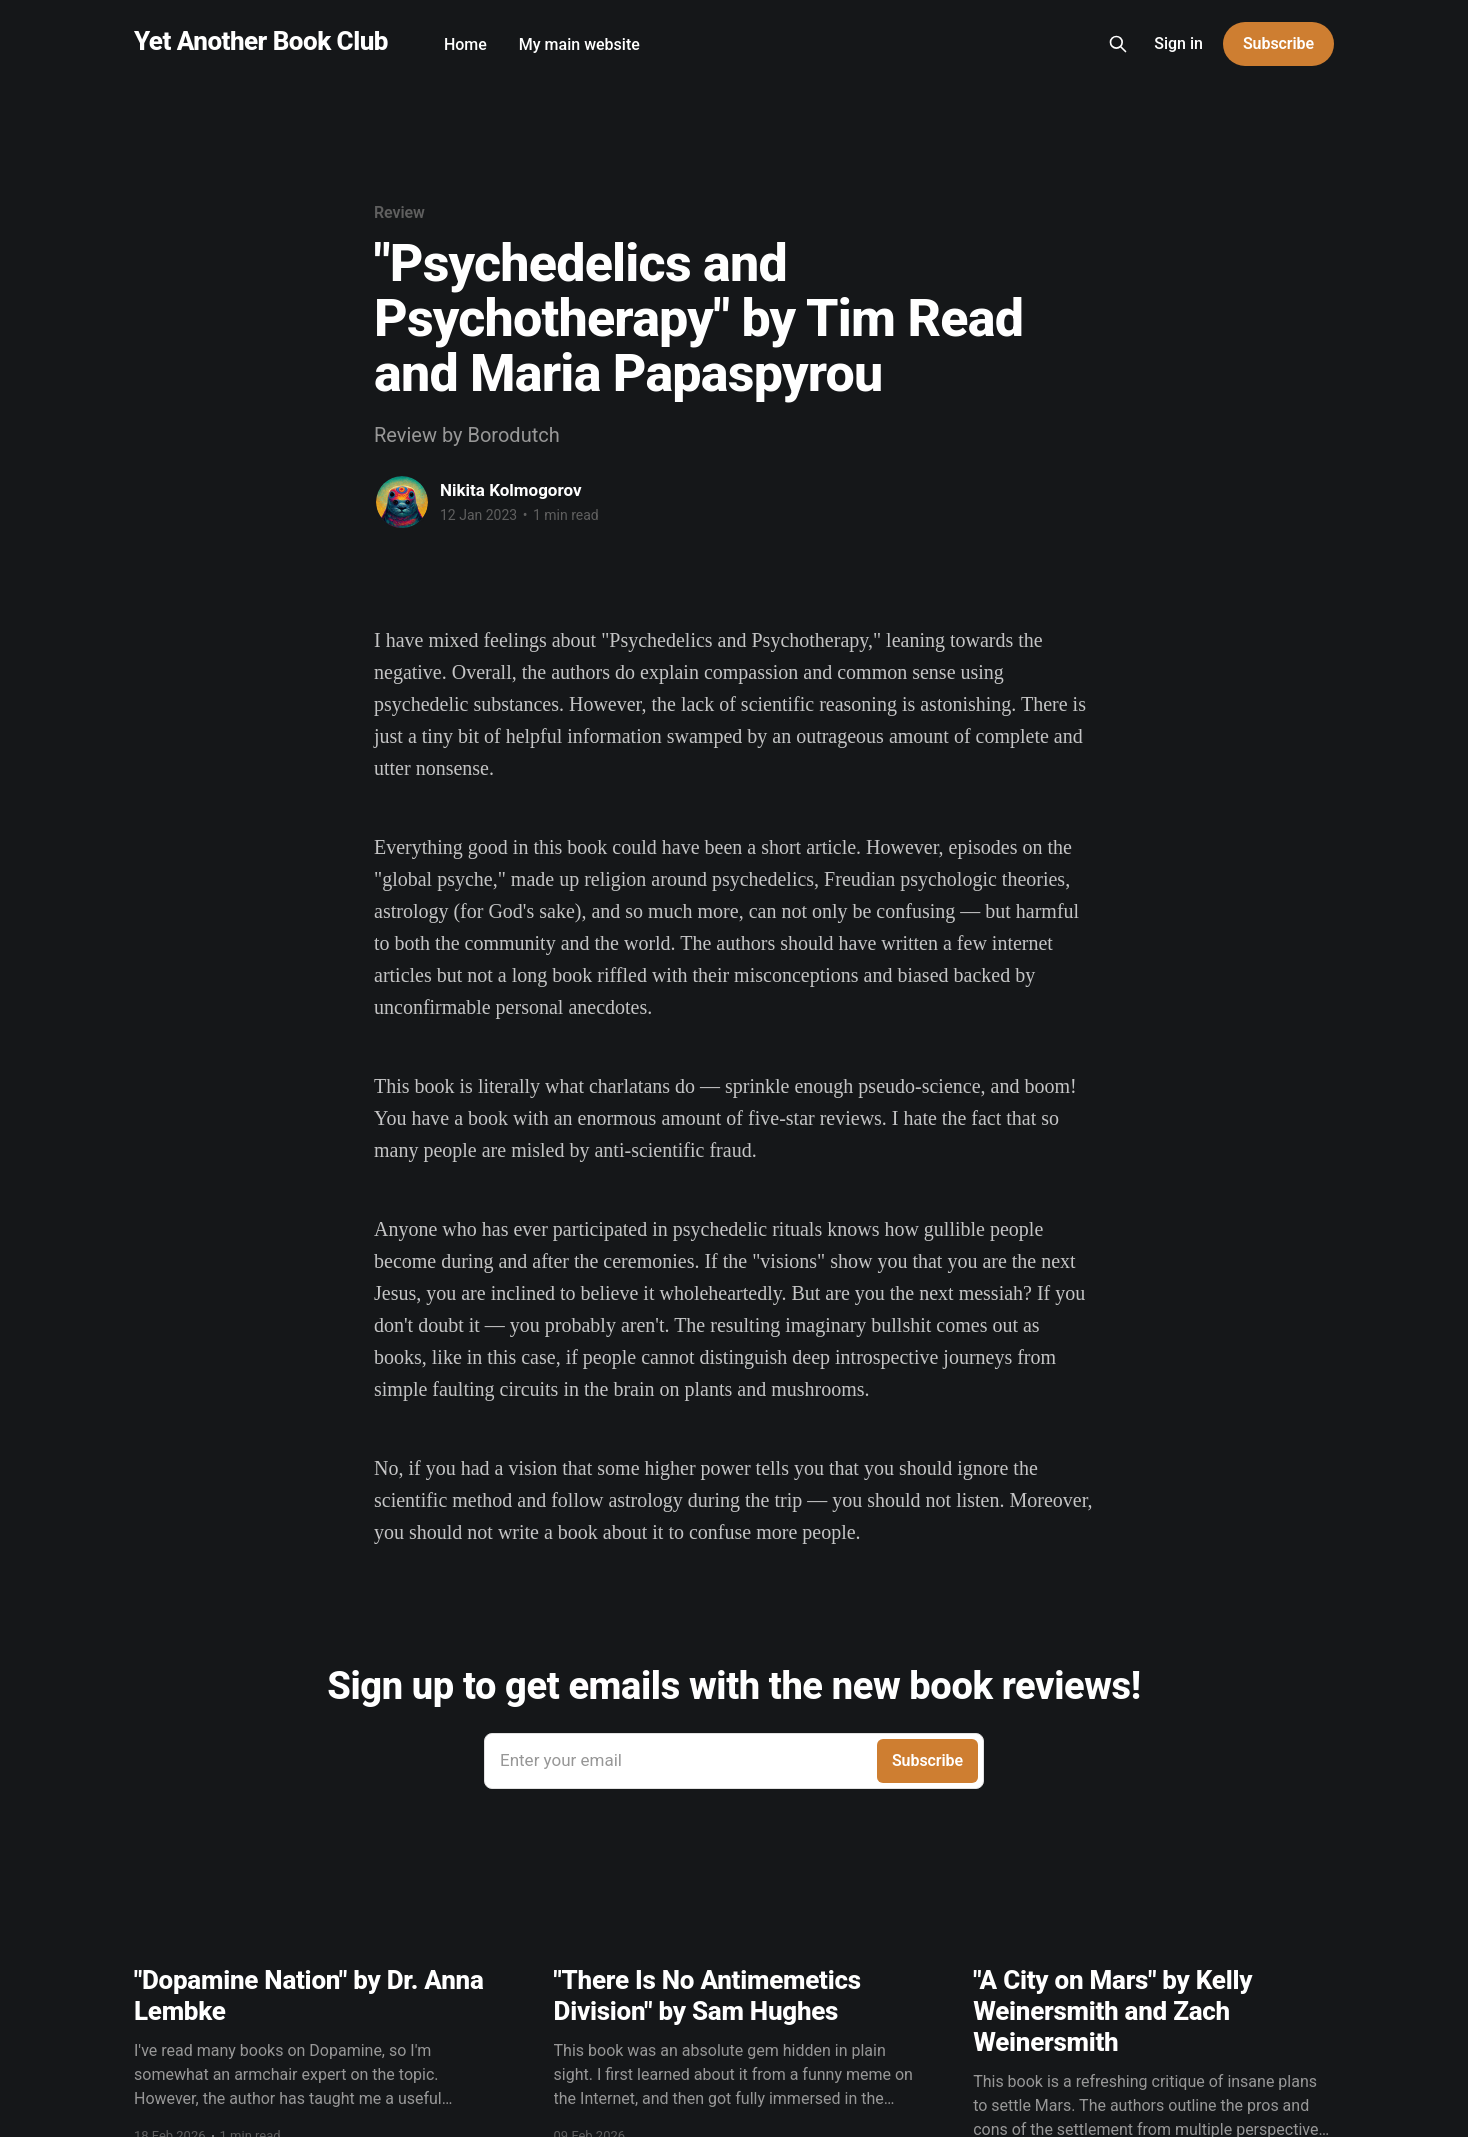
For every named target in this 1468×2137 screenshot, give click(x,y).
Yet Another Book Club (261, 41)
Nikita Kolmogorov (511, 490)
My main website (579, 44)
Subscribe (1278, 43)
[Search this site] (1118, 44)
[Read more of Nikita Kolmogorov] (402, 502)
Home (465, 44)
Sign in (1178, 43)
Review (399, 212)
